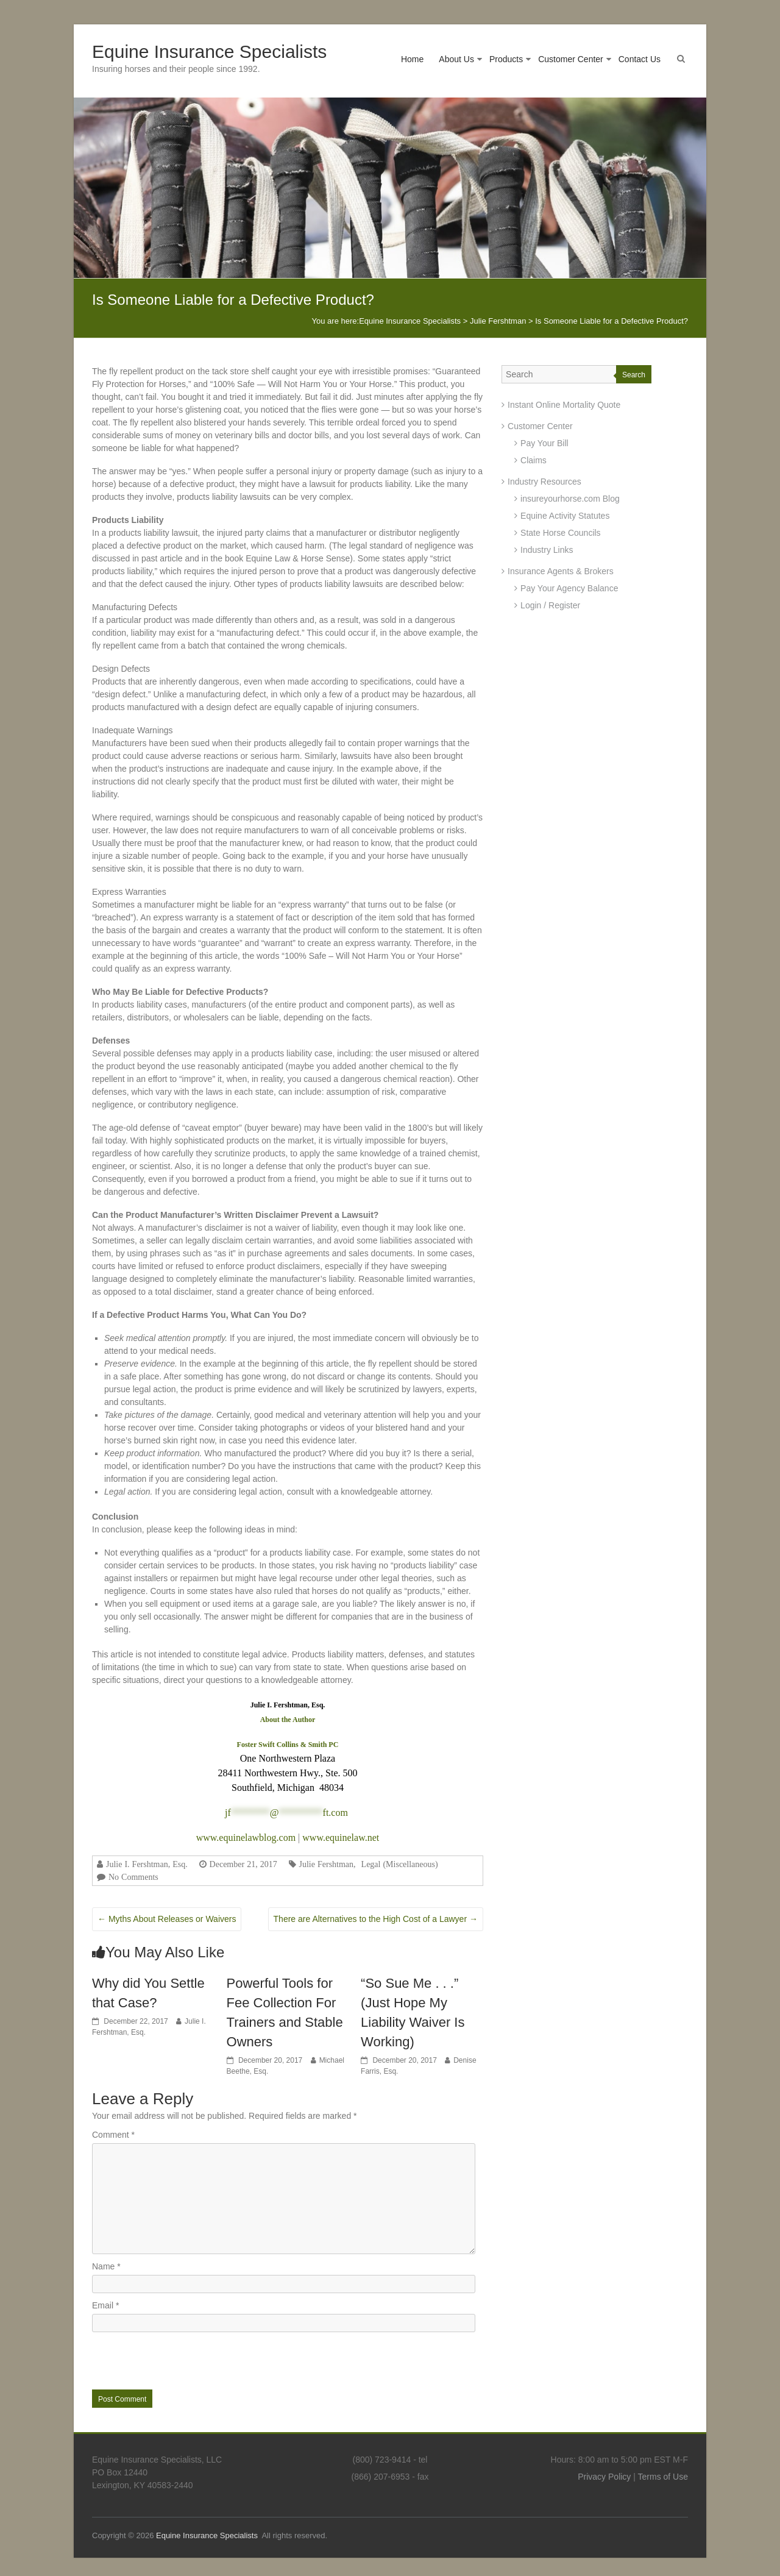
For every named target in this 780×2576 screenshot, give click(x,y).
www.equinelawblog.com (246, 1837)
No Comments (133, 1877)
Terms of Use (663, 2477)
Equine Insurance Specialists (209, 51)
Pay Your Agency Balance (569, 588)
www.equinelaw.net (340, 1837)
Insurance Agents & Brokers (561, 571)
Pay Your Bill (544, 443)
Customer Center (570, 59)
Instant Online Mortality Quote (564, 405)
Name (106, 2266)
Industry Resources (544, 481)
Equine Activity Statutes (564, 516)
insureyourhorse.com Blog (570, 498)
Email (105, 2305)
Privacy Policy (604, 2477)
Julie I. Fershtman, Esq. (147, 1864)
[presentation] (175, 2359)
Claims (533, 460)
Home (412, 59)
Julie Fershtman (326, 1864)
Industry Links (546, 550)
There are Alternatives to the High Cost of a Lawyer (376, 1919)
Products (506, 59)
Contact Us (640, 59)
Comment (113, 2135)
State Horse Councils (560, 533)
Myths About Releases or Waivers (167, 1919)
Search (633, 375)
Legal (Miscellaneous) (399, 1864)
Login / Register (550, 605)
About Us (456, 59)
